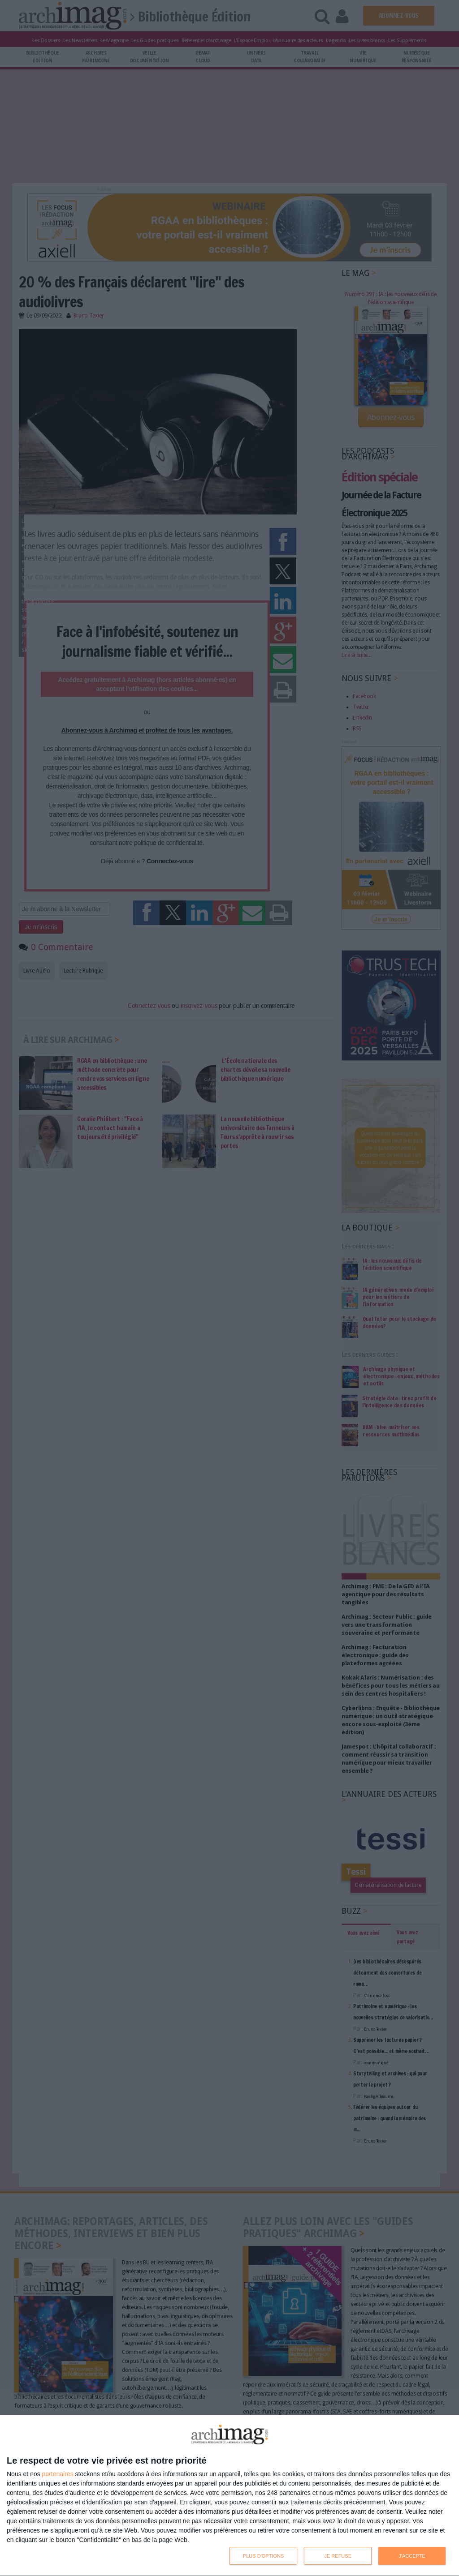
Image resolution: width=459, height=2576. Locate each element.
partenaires (58, 2474)
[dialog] (229, 2496)
